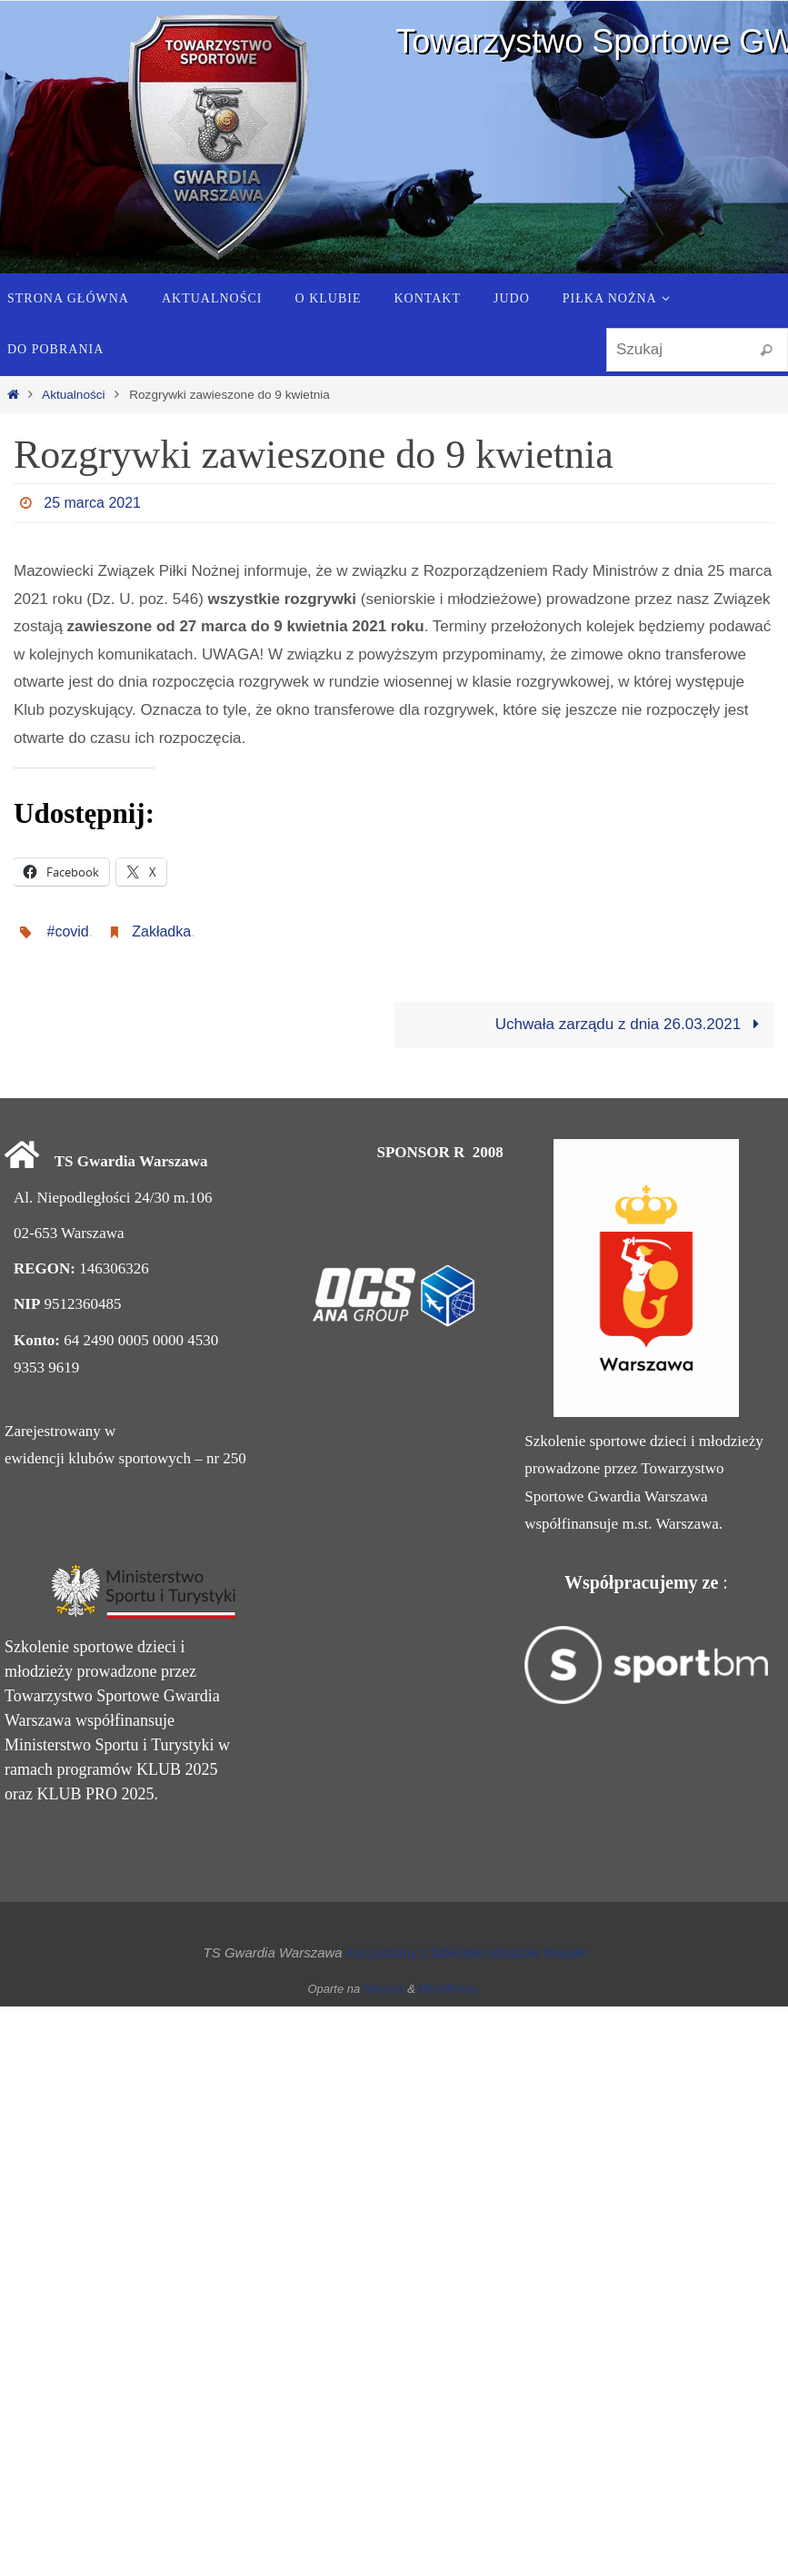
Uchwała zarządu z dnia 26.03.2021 (631, 1024)
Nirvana (384, 1989)
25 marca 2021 (92, 502)
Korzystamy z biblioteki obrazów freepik (465, 1952)
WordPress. (450, 1989)
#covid (67, 931)
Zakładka (161, 931)
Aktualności (73, 394)
